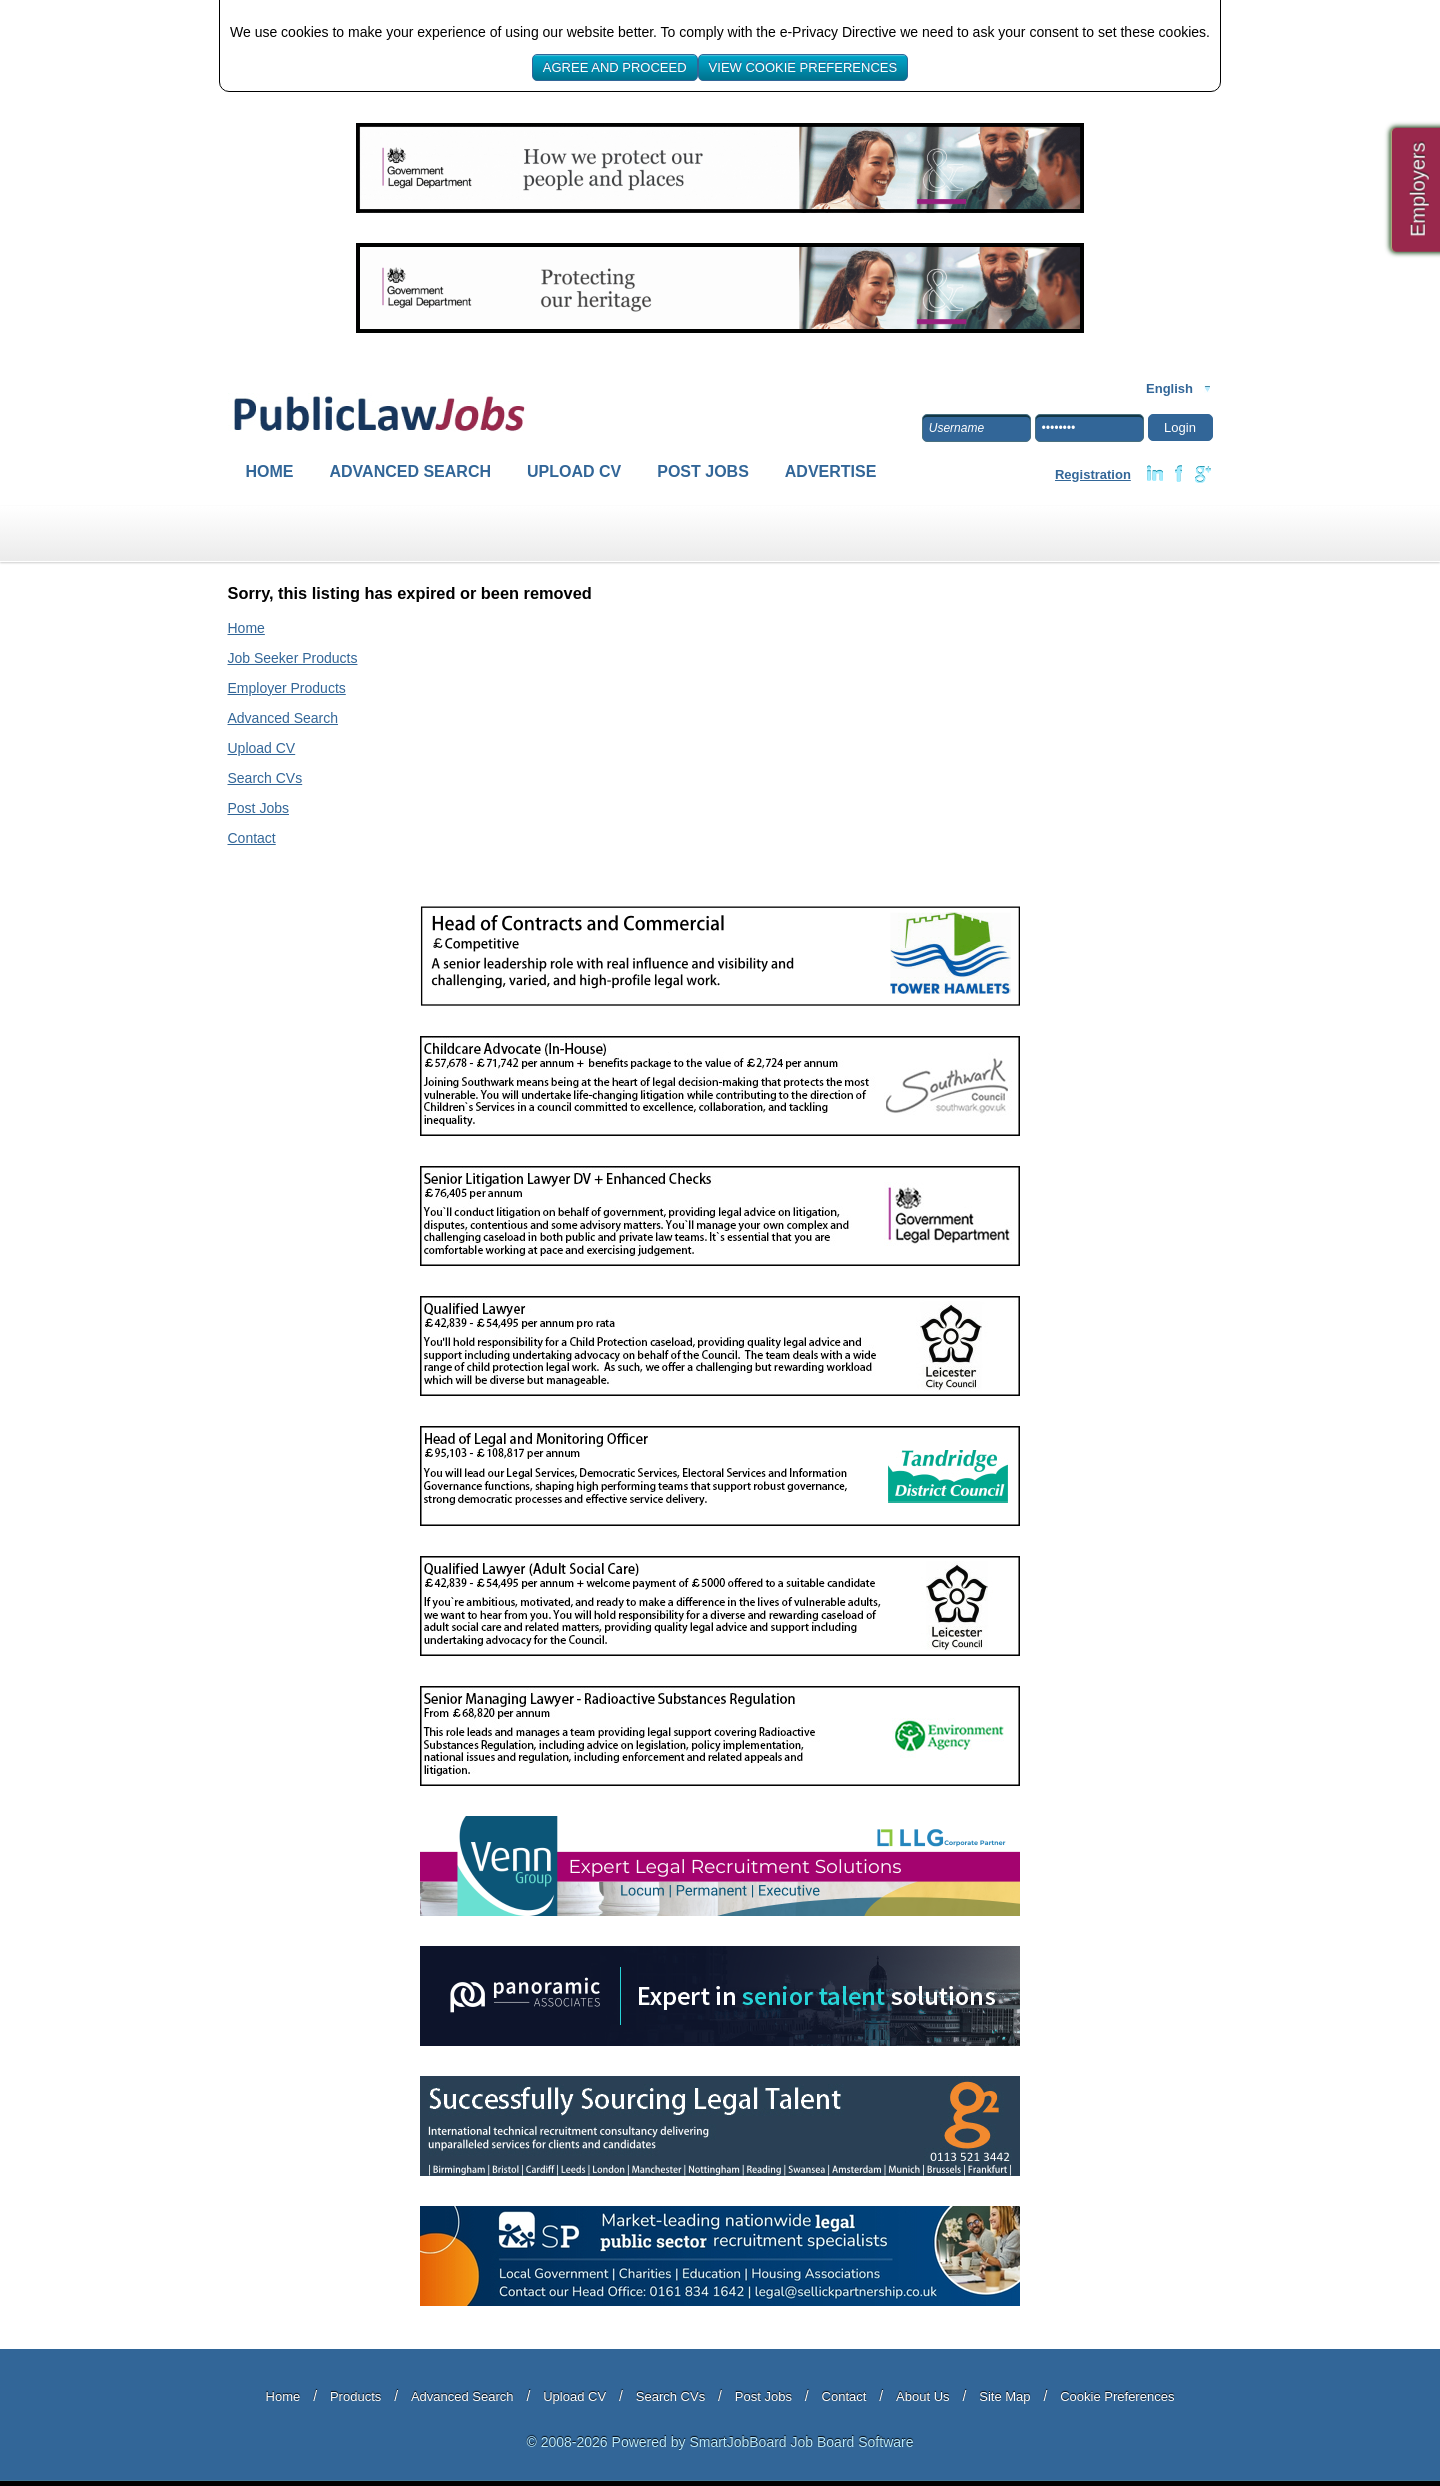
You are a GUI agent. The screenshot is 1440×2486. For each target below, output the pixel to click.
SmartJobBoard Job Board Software (801, 2442)
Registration (1093, 474)
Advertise (831, 471)
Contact (252, 838)
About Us (922, 2396)
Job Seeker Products (293, 658)
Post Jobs (703, 471)
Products (355, 2396)
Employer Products (287, 688)
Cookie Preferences (1117, 2396)
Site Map (1004, 2396)
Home (270, 471)
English (1169, 388)
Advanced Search (411, 471)
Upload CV (574, 471)
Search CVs (265, 778)
